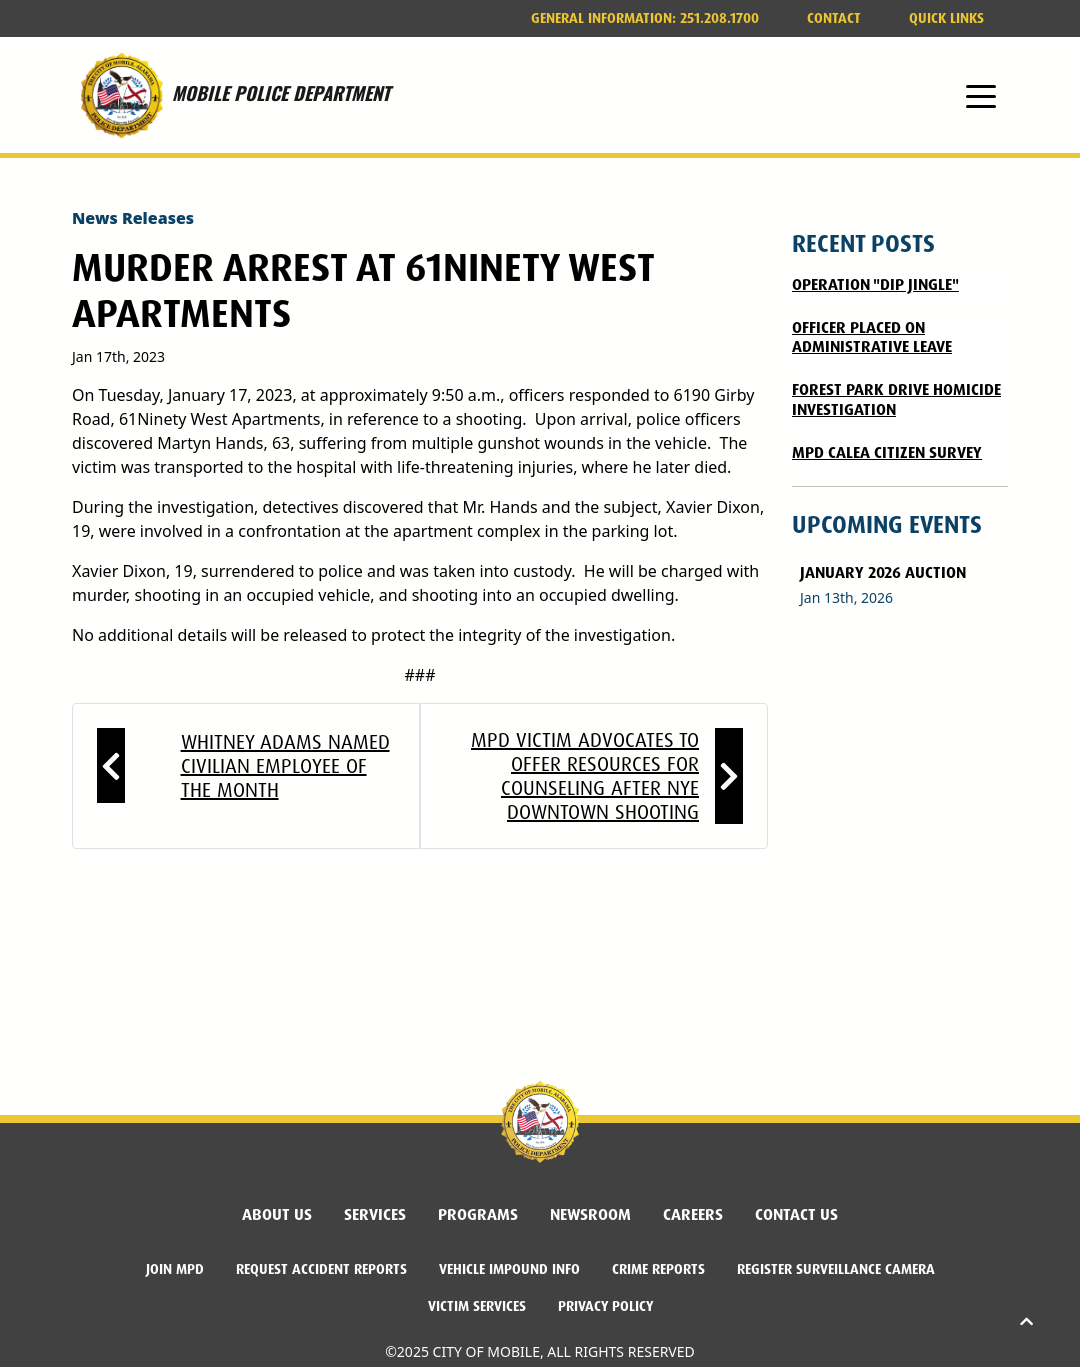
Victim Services (477, 1306)
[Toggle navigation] (981, 95)
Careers (693, 1214)
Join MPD (175, 1269)
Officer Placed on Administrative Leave (872, 337)
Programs (478, 1214)
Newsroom (590, 1214)
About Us (277, 1214)
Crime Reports (658, 1269)
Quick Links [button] (946, 18)
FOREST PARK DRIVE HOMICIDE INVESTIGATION (896, 399)
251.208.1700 (645, 18)
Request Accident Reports (321, 1269)
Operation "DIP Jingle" (875, 284)
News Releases (133, 218)
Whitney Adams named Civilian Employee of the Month (285, 766)
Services (375, 1214)
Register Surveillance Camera (836, 1269)
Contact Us (796, 1214)
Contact (834, 18)
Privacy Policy (605, 1306)
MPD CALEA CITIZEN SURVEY (887, 452)
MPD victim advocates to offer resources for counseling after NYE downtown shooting (585, 776)
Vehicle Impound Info (509, 1269)
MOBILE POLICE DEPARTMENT (231, 95)
